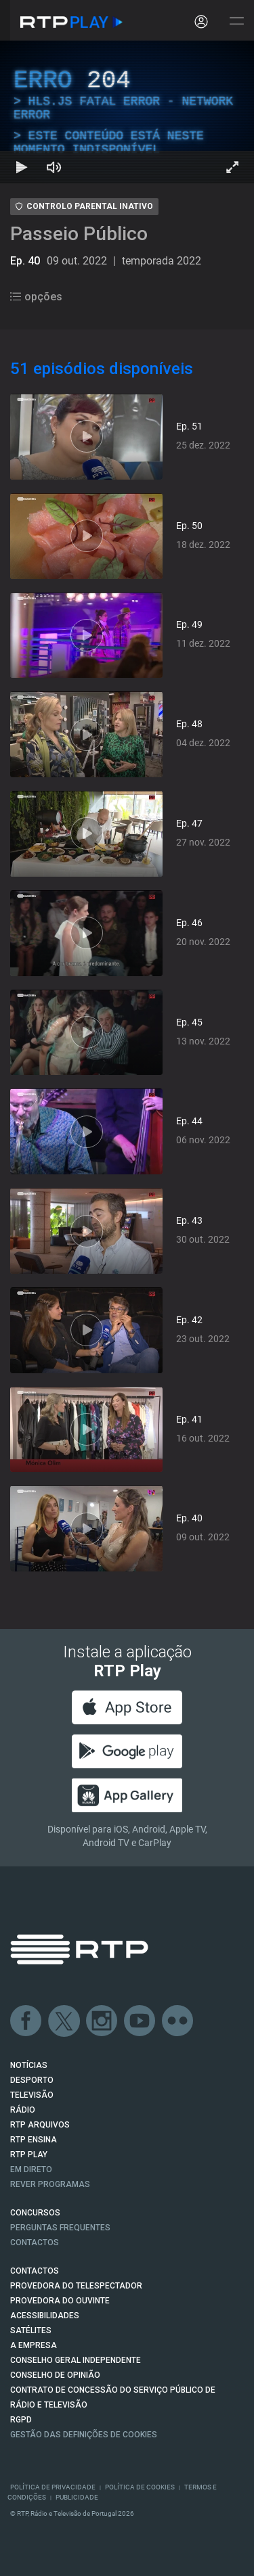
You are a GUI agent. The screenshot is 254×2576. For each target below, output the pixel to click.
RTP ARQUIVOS (40, 2125)
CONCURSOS (35, 2212)
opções (36, 296)
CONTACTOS (34, 2271)
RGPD (21, 2419)
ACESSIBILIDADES (44, 2315)
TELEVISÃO (32, 2095)
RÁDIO (22, 2110)
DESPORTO (32, 2080)
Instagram (102, 2021)
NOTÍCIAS (28, 2065)
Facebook (26, 2021)
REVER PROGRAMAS (50, 2184)
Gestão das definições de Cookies (83, 2434)
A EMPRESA (33, 2345)
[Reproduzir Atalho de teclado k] (21, 167)
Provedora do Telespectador (76, 2286)
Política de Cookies (140, 2487)
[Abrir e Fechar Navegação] (236, 22)
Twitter (64, 2021)
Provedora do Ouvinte (60, 2300)
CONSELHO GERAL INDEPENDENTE (75, 2360)
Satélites (30, 2330)
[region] (127, 112)
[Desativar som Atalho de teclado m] (54, 167)
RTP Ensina (33, 2139)
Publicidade (77, 2497)
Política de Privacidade (53, 2487)
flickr (178, 2021)
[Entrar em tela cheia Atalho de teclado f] (232, 167)
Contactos (34, 2242)
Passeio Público (79, 234)
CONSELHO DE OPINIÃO (55, 2375)
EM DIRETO (31, 2169)
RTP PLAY (28, 2154)
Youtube (140, 2021)
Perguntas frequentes (60, 2227)
